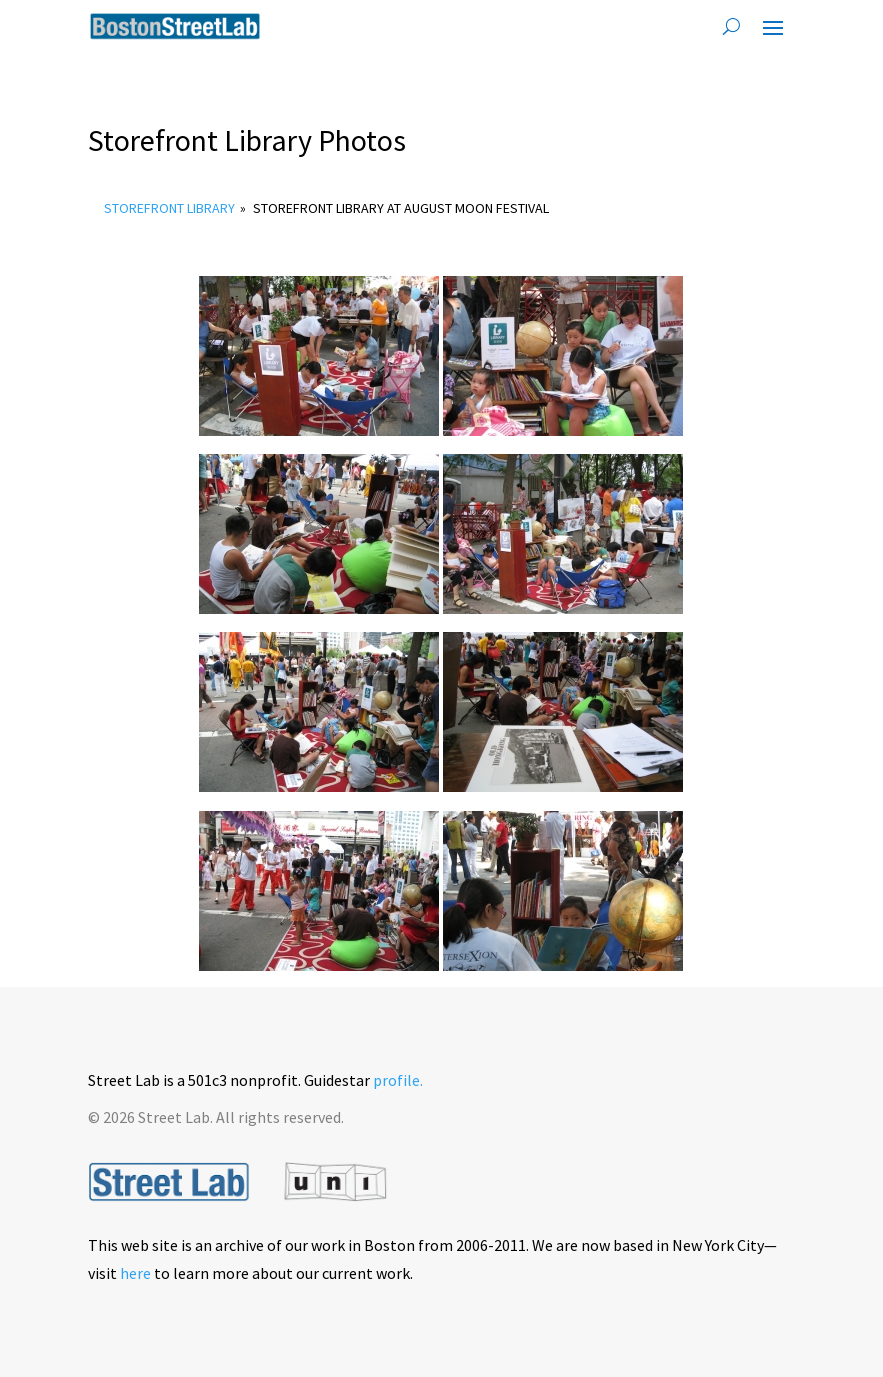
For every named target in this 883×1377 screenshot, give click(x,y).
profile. (398, 1080)
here (135, 1273)
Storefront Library (169, 208)
